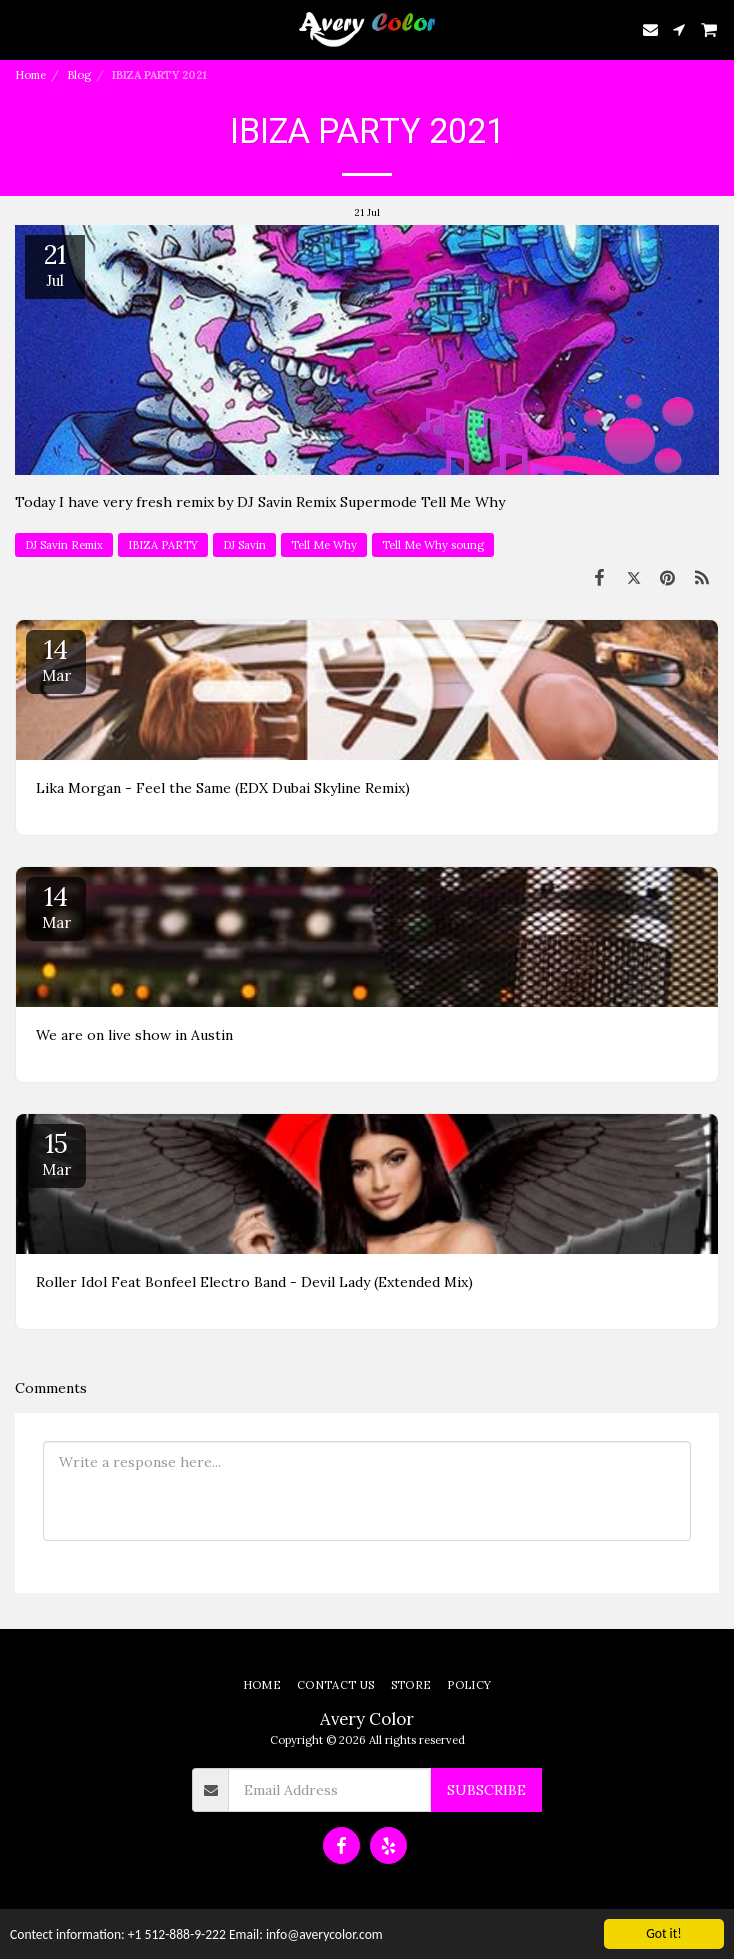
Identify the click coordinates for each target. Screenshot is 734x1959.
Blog (79, 75)
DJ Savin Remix (64, 545)
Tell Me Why (324, 545)
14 (56, 659)
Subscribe (486, 1790)
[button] (22, 28)
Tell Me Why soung (433, 545)
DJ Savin (244, 545)
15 (56, 1153)
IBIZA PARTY (163, 545)
